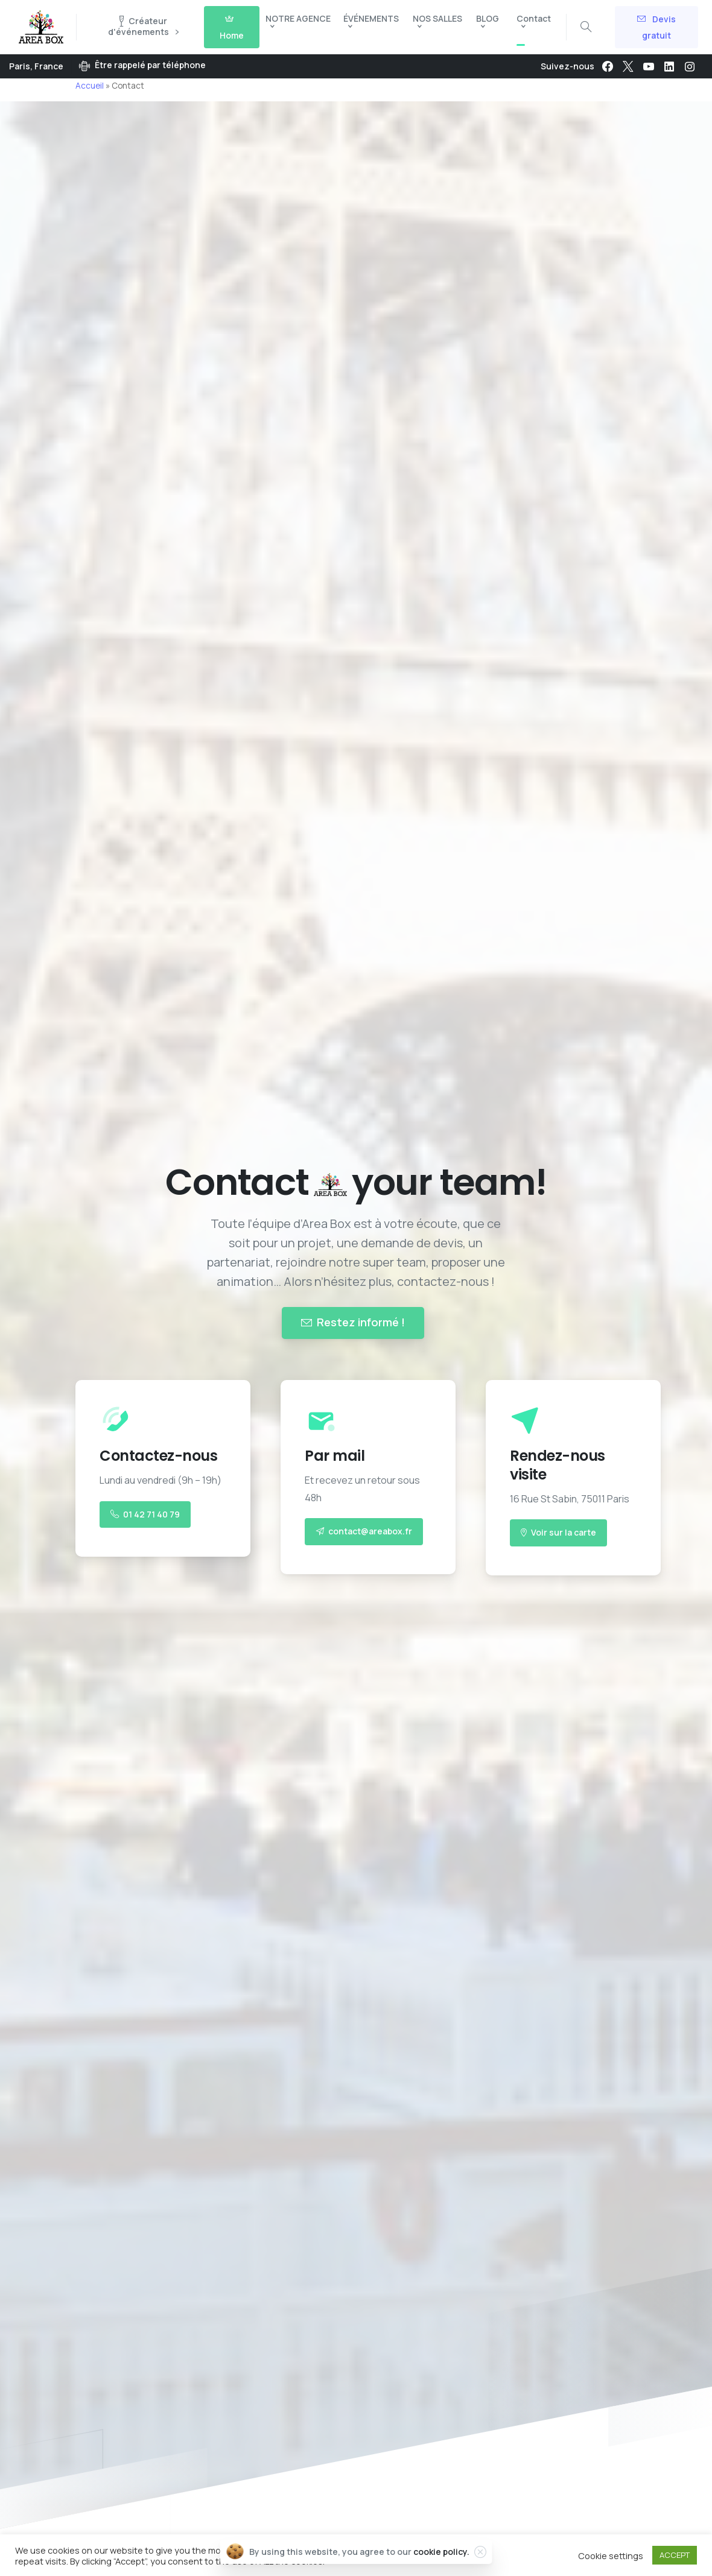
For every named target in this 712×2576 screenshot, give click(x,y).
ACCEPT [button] (675, 2554)
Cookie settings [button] (610, 2555)
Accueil (89, 85)
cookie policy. (441, 2551)
